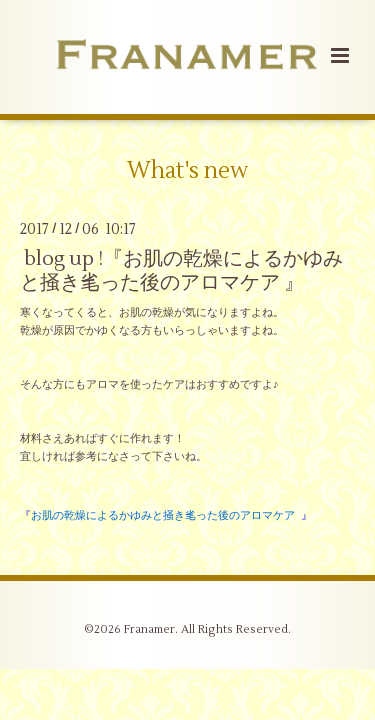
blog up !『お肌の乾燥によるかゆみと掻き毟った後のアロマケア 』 (181, 270)
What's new (187, 171)
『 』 (166, 515)
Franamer (149, 629)
